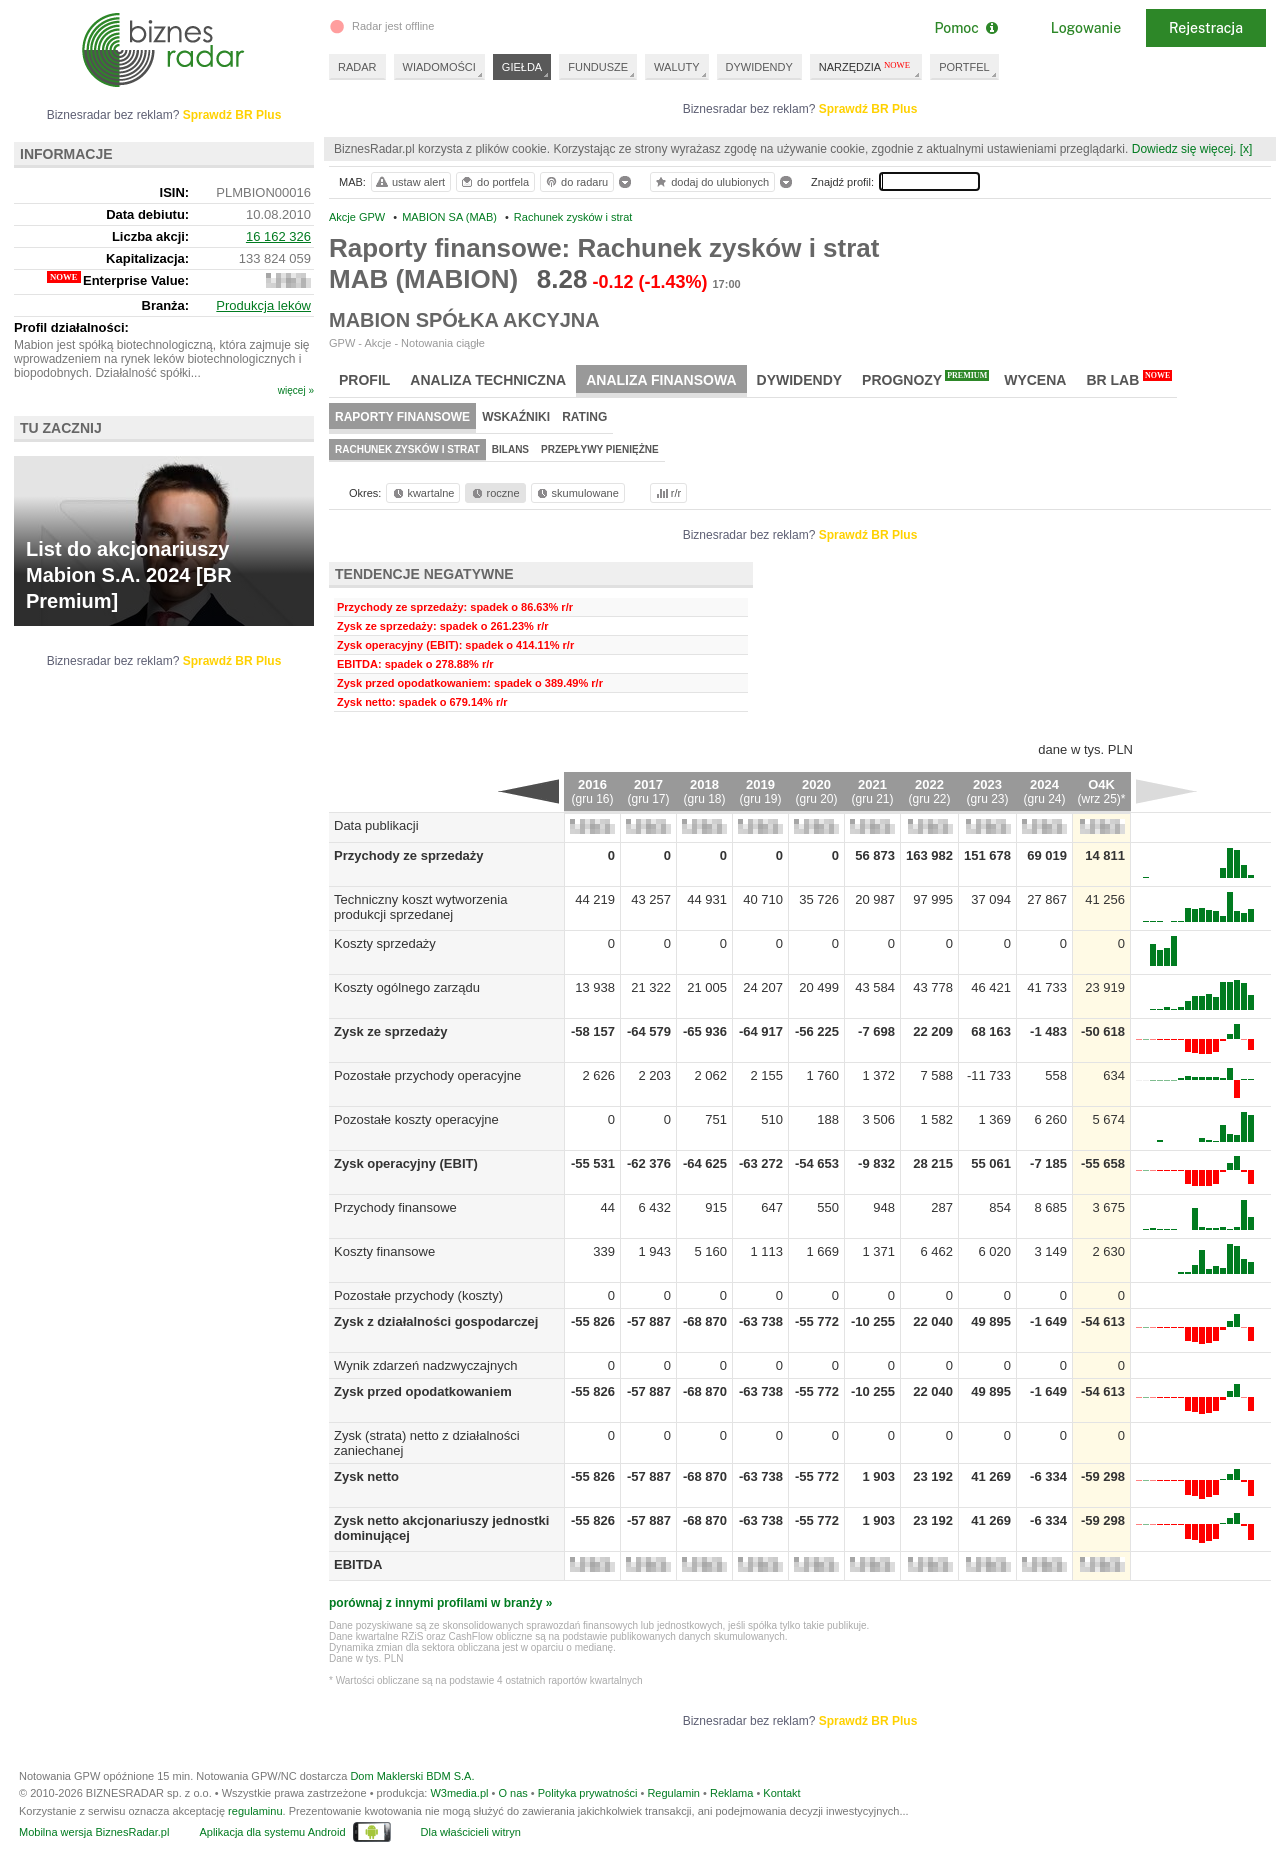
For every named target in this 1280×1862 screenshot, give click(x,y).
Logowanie (1086, 28)
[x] (1246, 149)
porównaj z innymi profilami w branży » (440, 1603)
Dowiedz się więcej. (1184, 149)
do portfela (494, 182)
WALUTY (676, 67)
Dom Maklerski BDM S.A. (412, 1776)
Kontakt (781, 1793)
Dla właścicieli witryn (471, 1832)
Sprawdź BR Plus (868, 109)
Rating (584, 417)
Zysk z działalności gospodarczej (436, 1321)
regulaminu (255, 1811)
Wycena (1035, 380)
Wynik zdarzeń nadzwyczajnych (425, 1365)
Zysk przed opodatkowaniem (423, 1391)
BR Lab (1129, 379)
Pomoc (965, 28)
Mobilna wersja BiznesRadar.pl (94, 1832)
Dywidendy (800, 380)
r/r (667, 493)
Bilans (510, 449)
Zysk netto (366, 1476)
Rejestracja (1206, 28)
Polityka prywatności (588, 1793)
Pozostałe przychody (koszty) (418, 1295)
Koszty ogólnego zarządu (407, 987)
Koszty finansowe (384, 1251)
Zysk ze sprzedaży (390, 1031)
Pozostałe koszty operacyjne (416, 1119)
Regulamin (673, 1793)
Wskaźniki (516, 417)
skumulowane (576, 493)
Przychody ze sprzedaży (409, 855)
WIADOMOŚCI (439, 67)
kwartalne (422, 493)
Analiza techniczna (488, 380)
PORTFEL (964, 67)
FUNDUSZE (598, 67)
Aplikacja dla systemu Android (272, 1832)
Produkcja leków (263, 305)
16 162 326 (278, 236)
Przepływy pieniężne (600, 449)
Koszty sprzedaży (385, 943)
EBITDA (358, 1564)
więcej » (296, 390)
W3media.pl (459, 1793)
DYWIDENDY (759, 67)
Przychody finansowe (395, 1207)
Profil (364, 380)
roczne (494, 493)
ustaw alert (409, 182)
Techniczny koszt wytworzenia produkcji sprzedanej (420, 907)
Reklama (731, 1793)
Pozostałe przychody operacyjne (427, 1075)
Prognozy (925, 379)
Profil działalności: (71, 327)
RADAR (357, 67)
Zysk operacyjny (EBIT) (406, 1163)
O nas (512, 1793)
